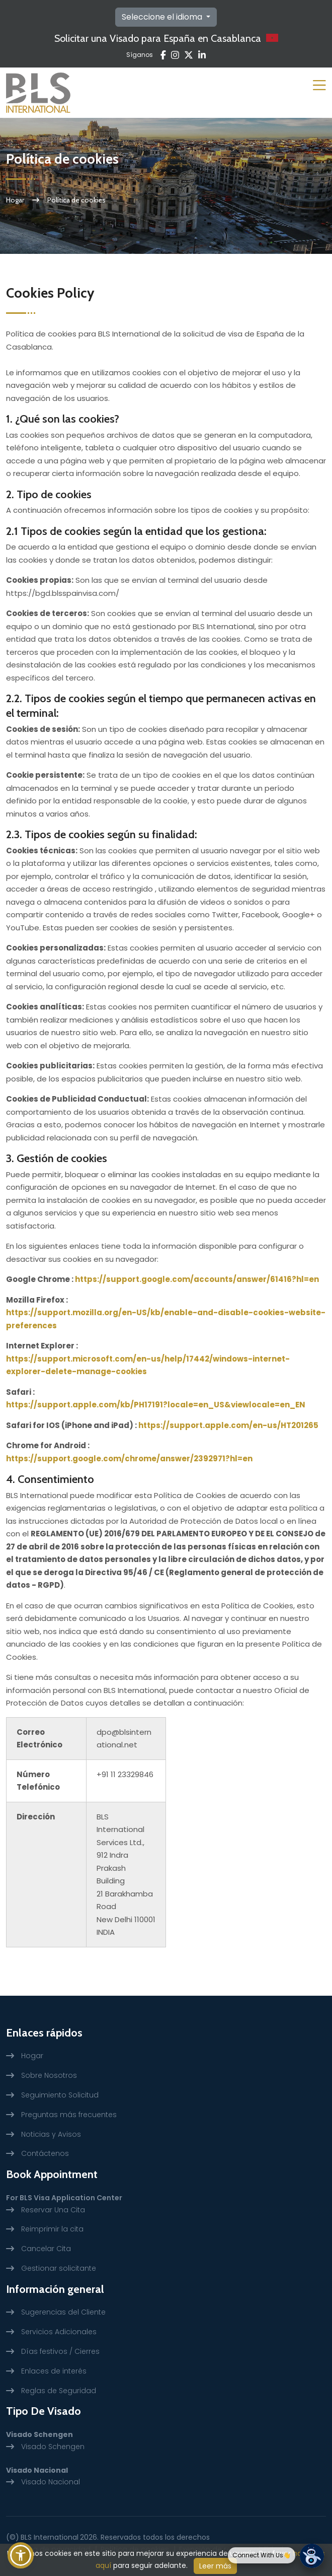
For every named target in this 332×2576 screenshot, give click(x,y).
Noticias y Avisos (51, 2134)
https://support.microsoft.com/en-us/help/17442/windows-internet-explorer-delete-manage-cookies (148, 1365)
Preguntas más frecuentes (69, 2115)
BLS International (49, 2537)
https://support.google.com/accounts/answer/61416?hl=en (197, 1279)
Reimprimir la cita (52, 2229)
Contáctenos (45, 2153)
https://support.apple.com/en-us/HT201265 (228, 1425)
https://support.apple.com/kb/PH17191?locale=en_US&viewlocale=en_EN (155, 1404)
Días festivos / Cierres (60, 2351)
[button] (20, 2555)
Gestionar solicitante (58, 2268)
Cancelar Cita (46, 2249)
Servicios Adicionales (59, 2332)
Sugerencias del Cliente (63, 2312)
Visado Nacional (50, 2482)
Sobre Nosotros (49, 2075)
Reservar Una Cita (53, 2210)
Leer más (215, 2566)
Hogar (15, 200)
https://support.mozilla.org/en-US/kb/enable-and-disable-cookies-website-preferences (165, 1319)
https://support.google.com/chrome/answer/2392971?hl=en (129, 1458)
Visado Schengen (53, 2447)
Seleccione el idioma (163, 17)
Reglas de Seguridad (58, 2391)
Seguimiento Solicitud (60, 2095)
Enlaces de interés (54, 2371)
